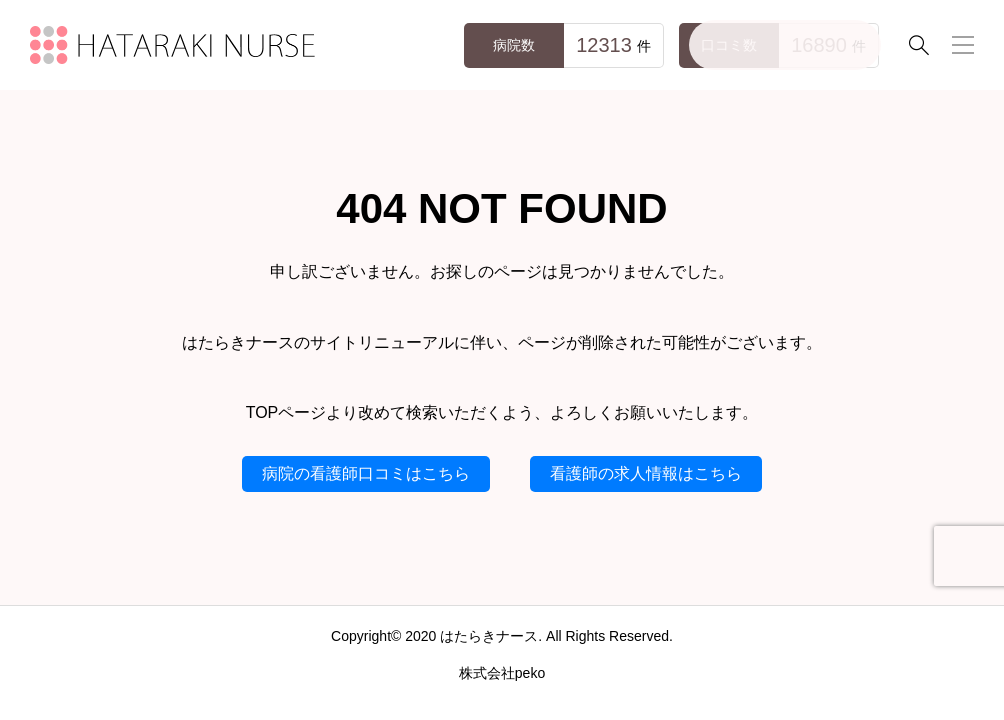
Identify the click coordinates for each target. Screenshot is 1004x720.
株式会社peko (502, 673)
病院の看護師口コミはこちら (366, 473)
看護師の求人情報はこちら (646, 473)
